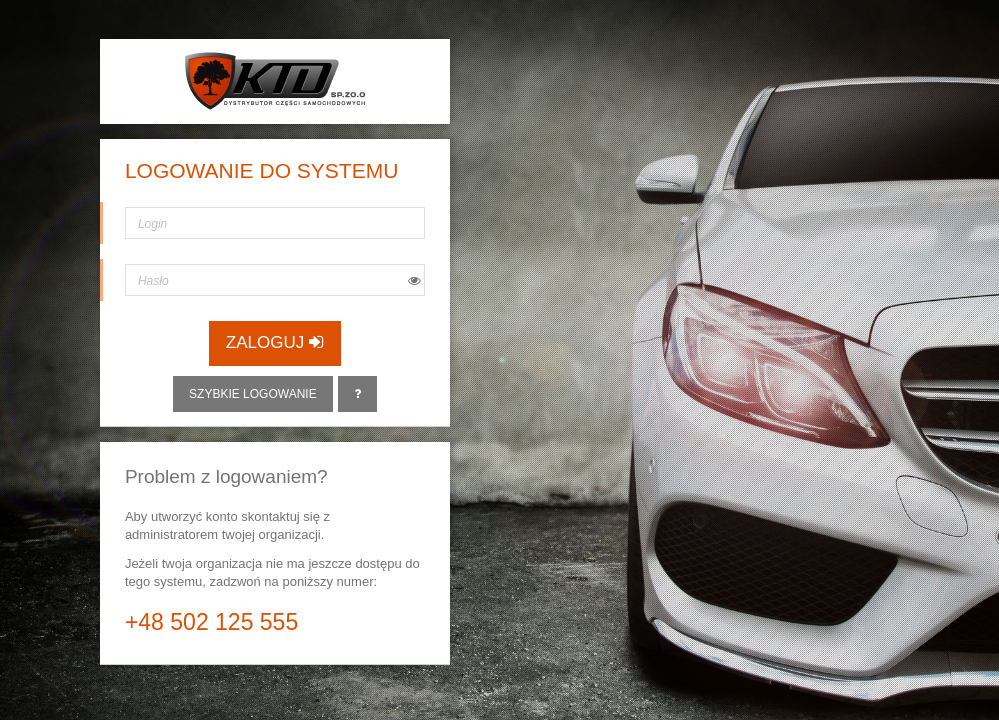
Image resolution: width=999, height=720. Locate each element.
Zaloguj (275, 342)
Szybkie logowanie (253, 394)
